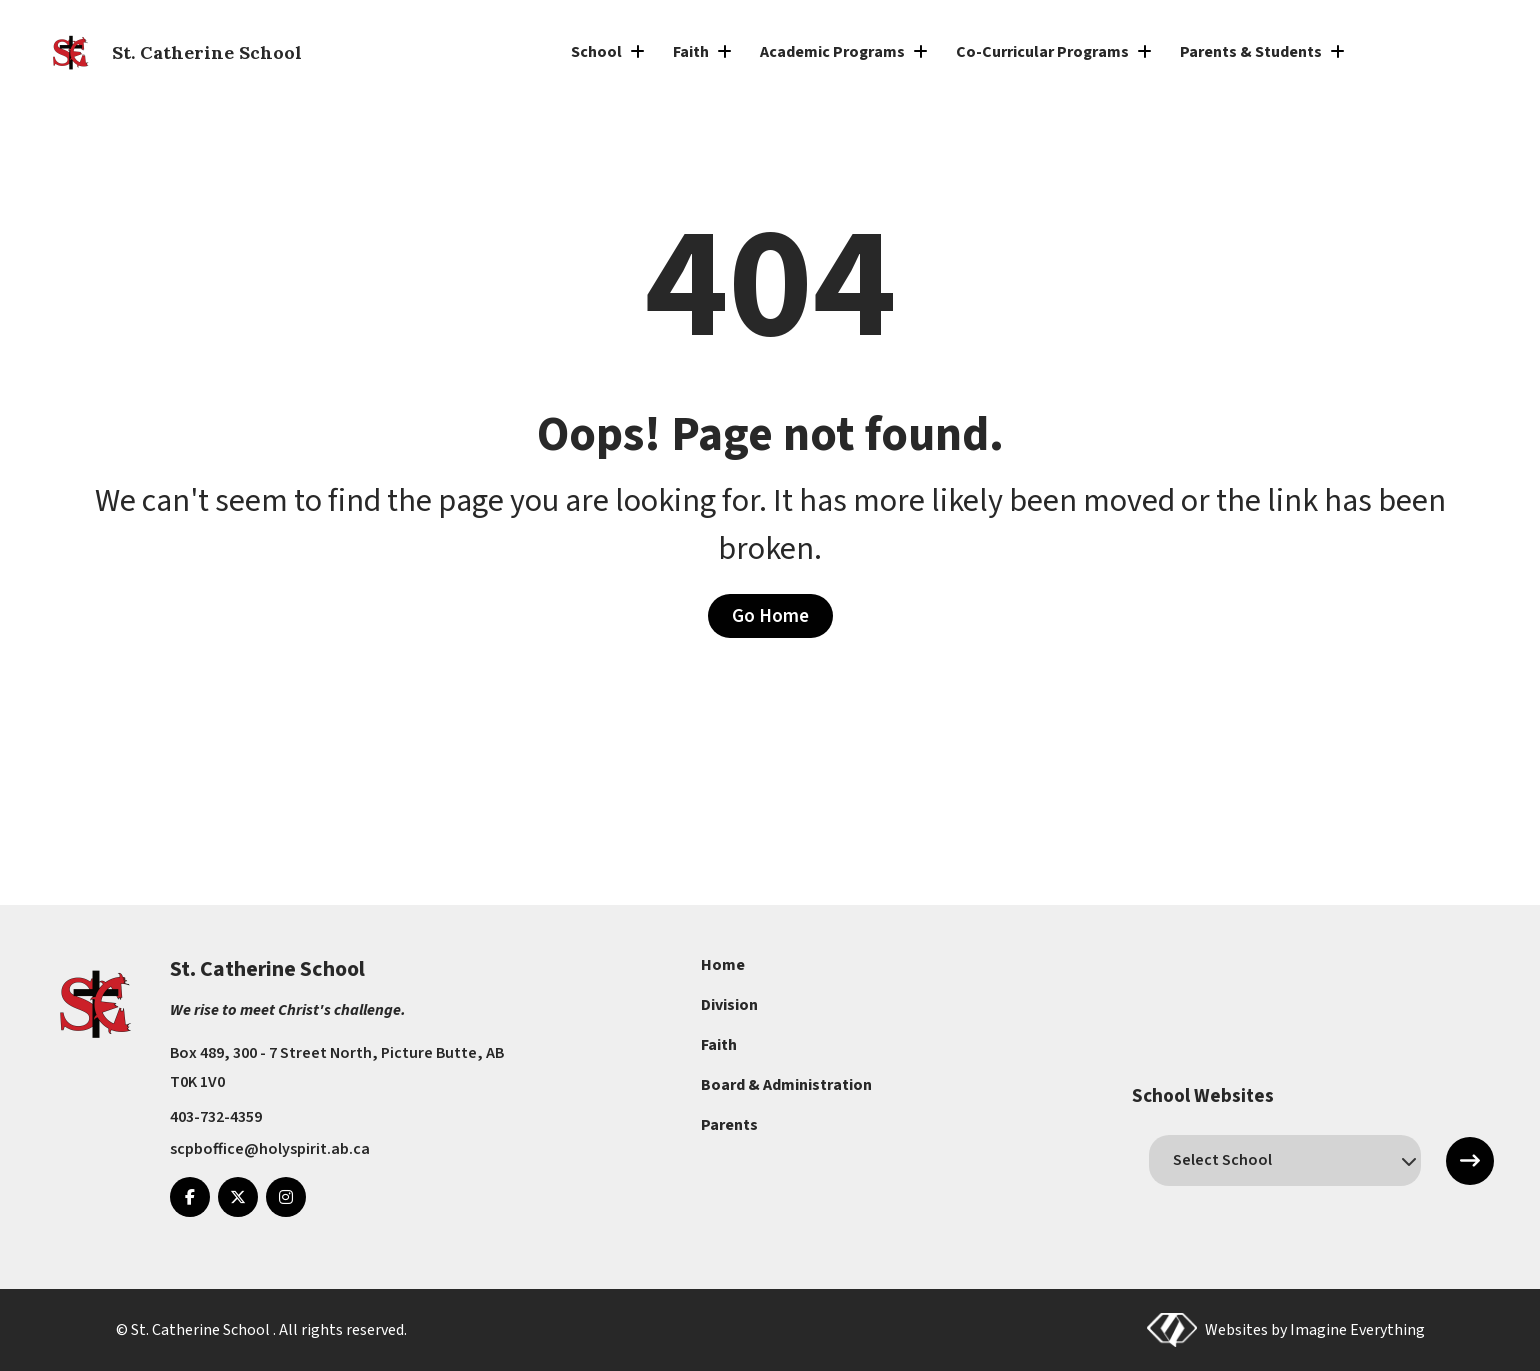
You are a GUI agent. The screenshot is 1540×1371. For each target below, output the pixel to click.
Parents (729, 1125)
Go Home (770, 616)
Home (723, 965)
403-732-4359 (216, 1117)
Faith (719, 1045)
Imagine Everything (1357, 1330)
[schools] (1284, 1160)
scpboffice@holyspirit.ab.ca (270, 1149)
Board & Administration (786, 1085)
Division (729, 1005)
